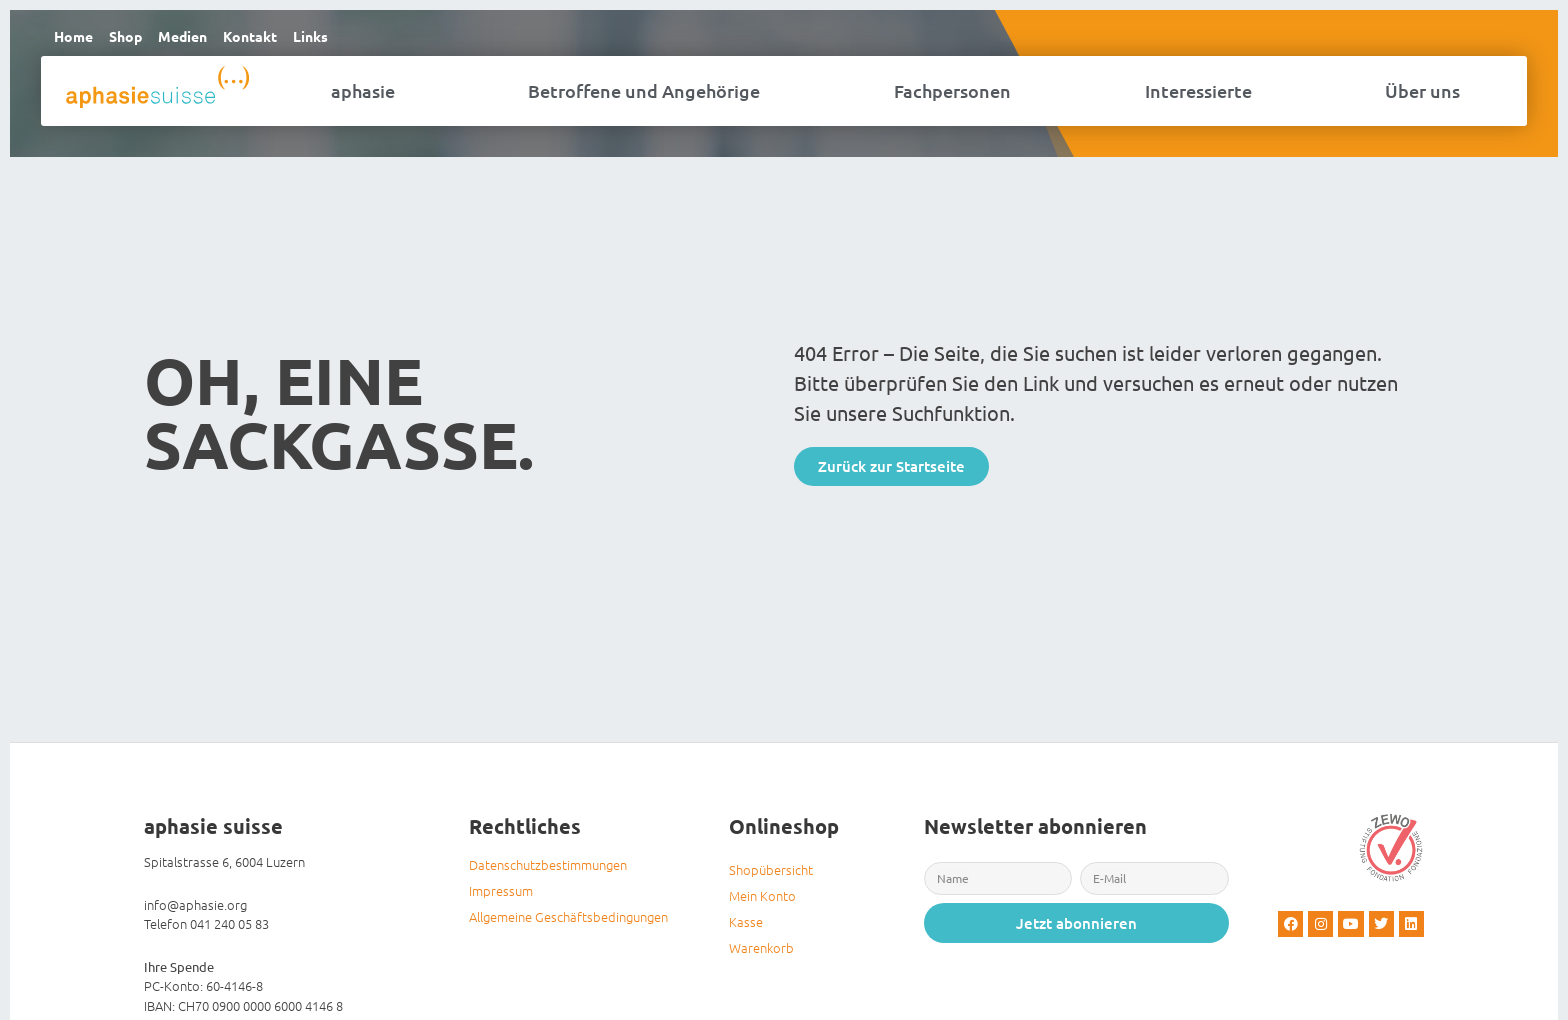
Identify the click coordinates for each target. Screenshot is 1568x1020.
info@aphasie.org (195, 909)
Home (76, 39)
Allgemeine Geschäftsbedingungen (568, 922)
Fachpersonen (952, 96)
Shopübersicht (771, 875)
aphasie (363, 96)
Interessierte (1198, 96)
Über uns (1422, 96)
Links (334, 39)
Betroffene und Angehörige (644, 96)
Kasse (746, 927)
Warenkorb (761, 953)
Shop (133, 39)
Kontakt (269, 39)
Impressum (501, 896)
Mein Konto (762, 901)
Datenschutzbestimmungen (548, 870)
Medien (195, 39)
